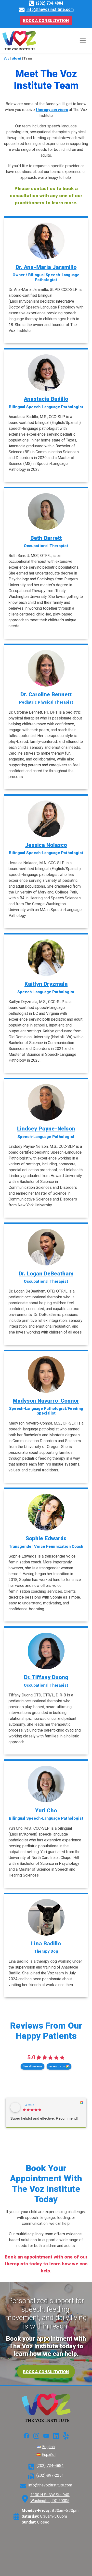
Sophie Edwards (46, 1538)
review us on (57, 2066)
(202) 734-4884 (49, 3)
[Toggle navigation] (83, 40)
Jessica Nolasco (46, 845)
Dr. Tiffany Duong (46, 1677)
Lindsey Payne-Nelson (46, 1128)
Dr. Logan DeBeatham (46, 1273)
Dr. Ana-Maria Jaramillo (46, 267)
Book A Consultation (46, 20)
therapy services (52, 109)
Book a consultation (46, 2372)
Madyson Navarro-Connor (46, 1400)
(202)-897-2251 (50, 2475)
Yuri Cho (46, 1810)
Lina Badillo (46, 1943)
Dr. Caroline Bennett (46, 694)
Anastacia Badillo (46, 399)
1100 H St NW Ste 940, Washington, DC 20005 (50, 2498)
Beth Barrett (46, 538)
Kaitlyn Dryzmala (46, 984)
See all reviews (32, 2066)
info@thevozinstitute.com (50, 9)
